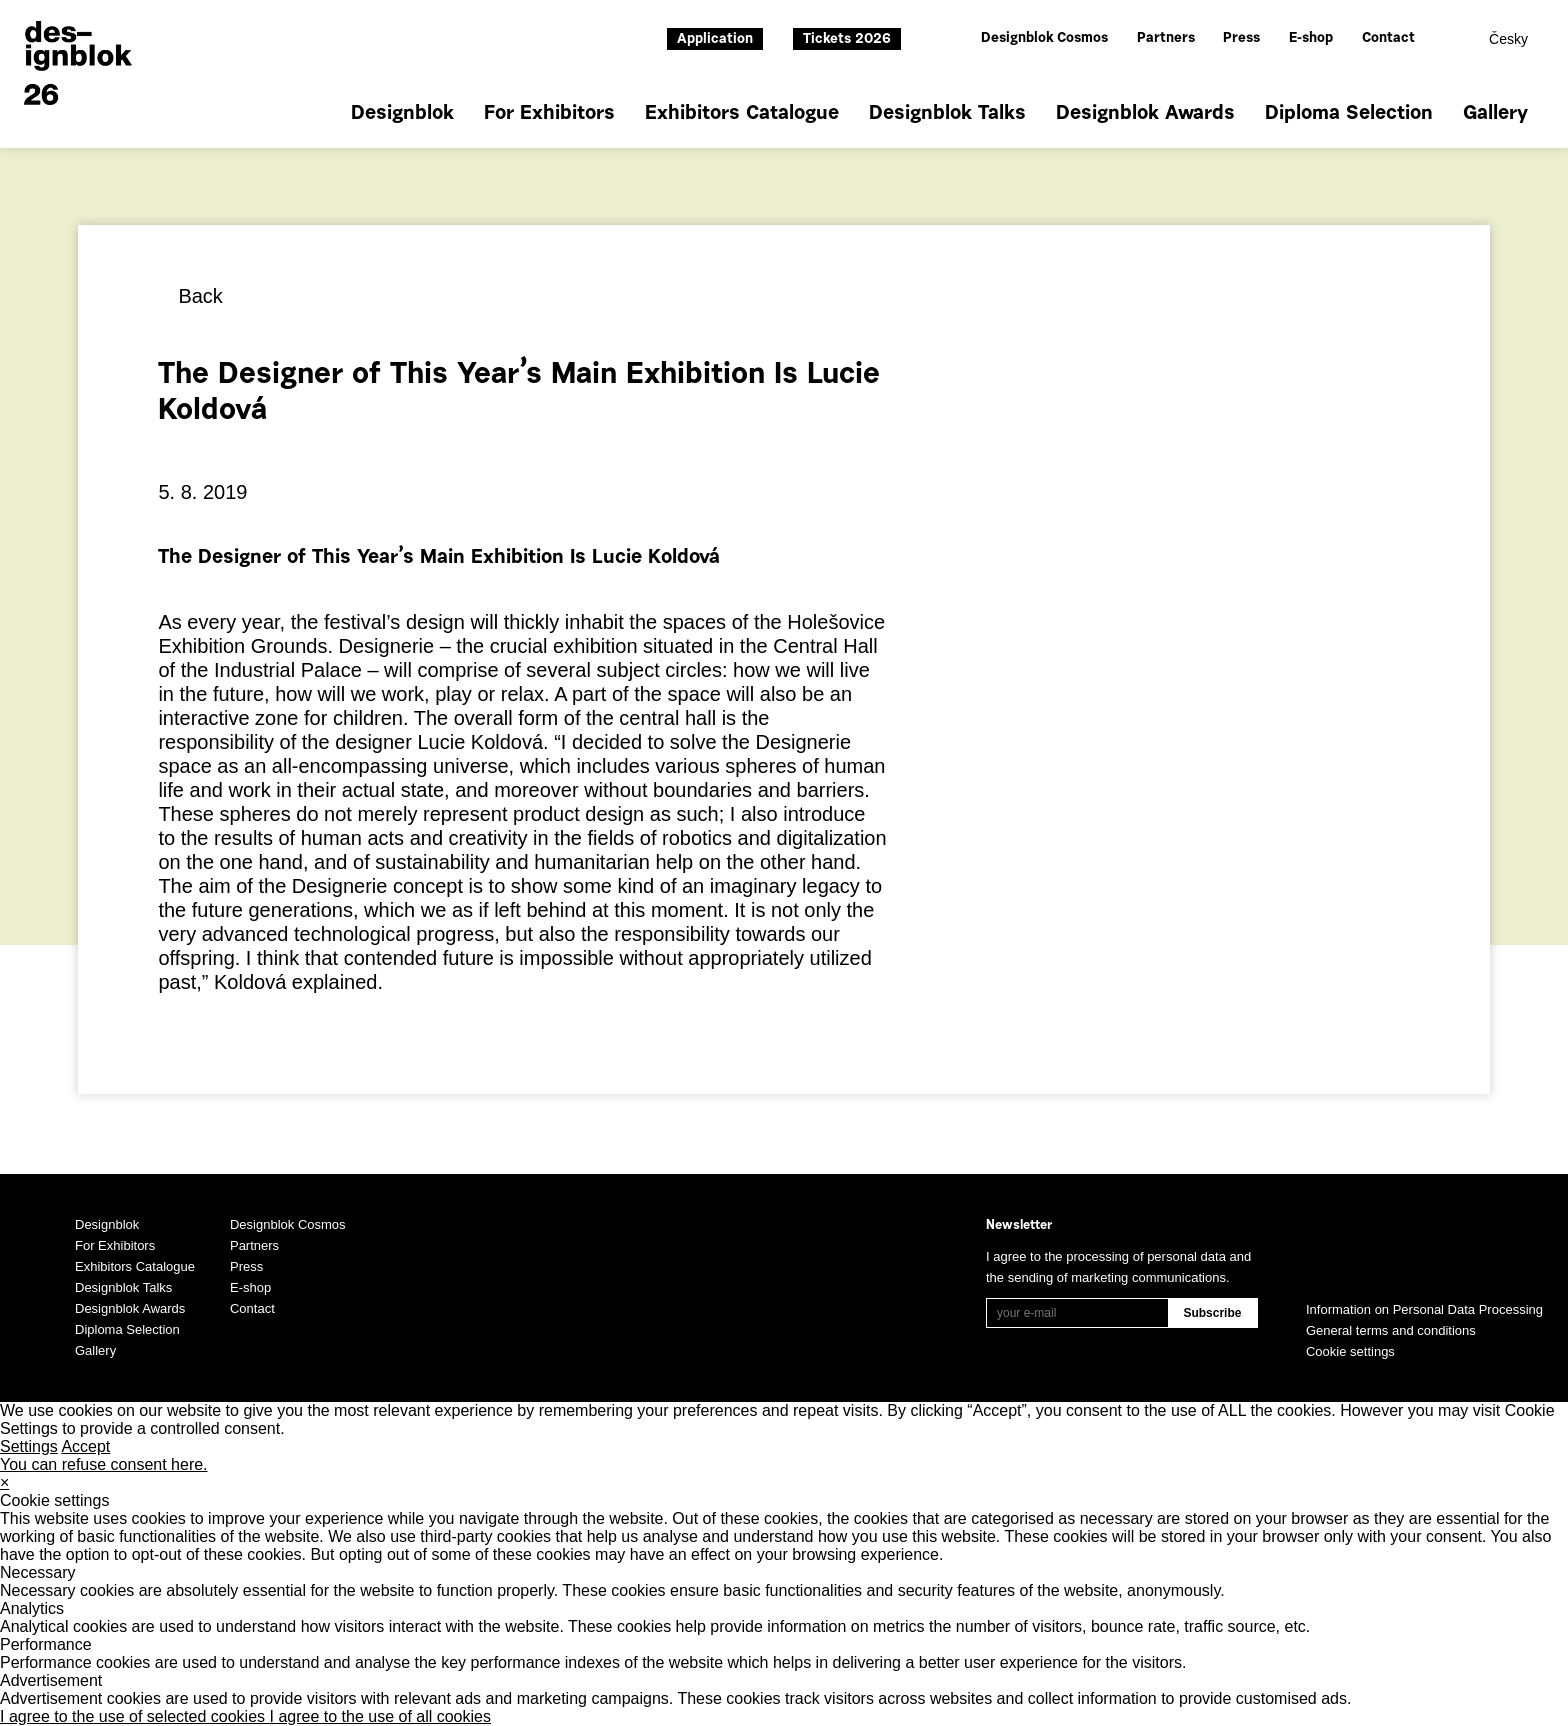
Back (200, 296)
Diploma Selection (1349, 114)
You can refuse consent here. (104, 1464)
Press (1241, 39)
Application (715, 40)
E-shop (1311, 39)
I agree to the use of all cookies (380, 1716)
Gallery (1495, 114)
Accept (85, 1446)
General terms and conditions (1391, 1330)
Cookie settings (1350, 1351)
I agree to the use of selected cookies (135, 1716)
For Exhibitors (549, 114)
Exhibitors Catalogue (742, 114)
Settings (29, 1446)
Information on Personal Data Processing (1424, 1309)
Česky (1508, 39)
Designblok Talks (947, 114)
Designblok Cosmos (1044, 39)
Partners (1166, 39)
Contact (1388, 39)
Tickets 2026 (847, 40)
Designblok (402, 114)
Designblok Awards (1145, 114)
